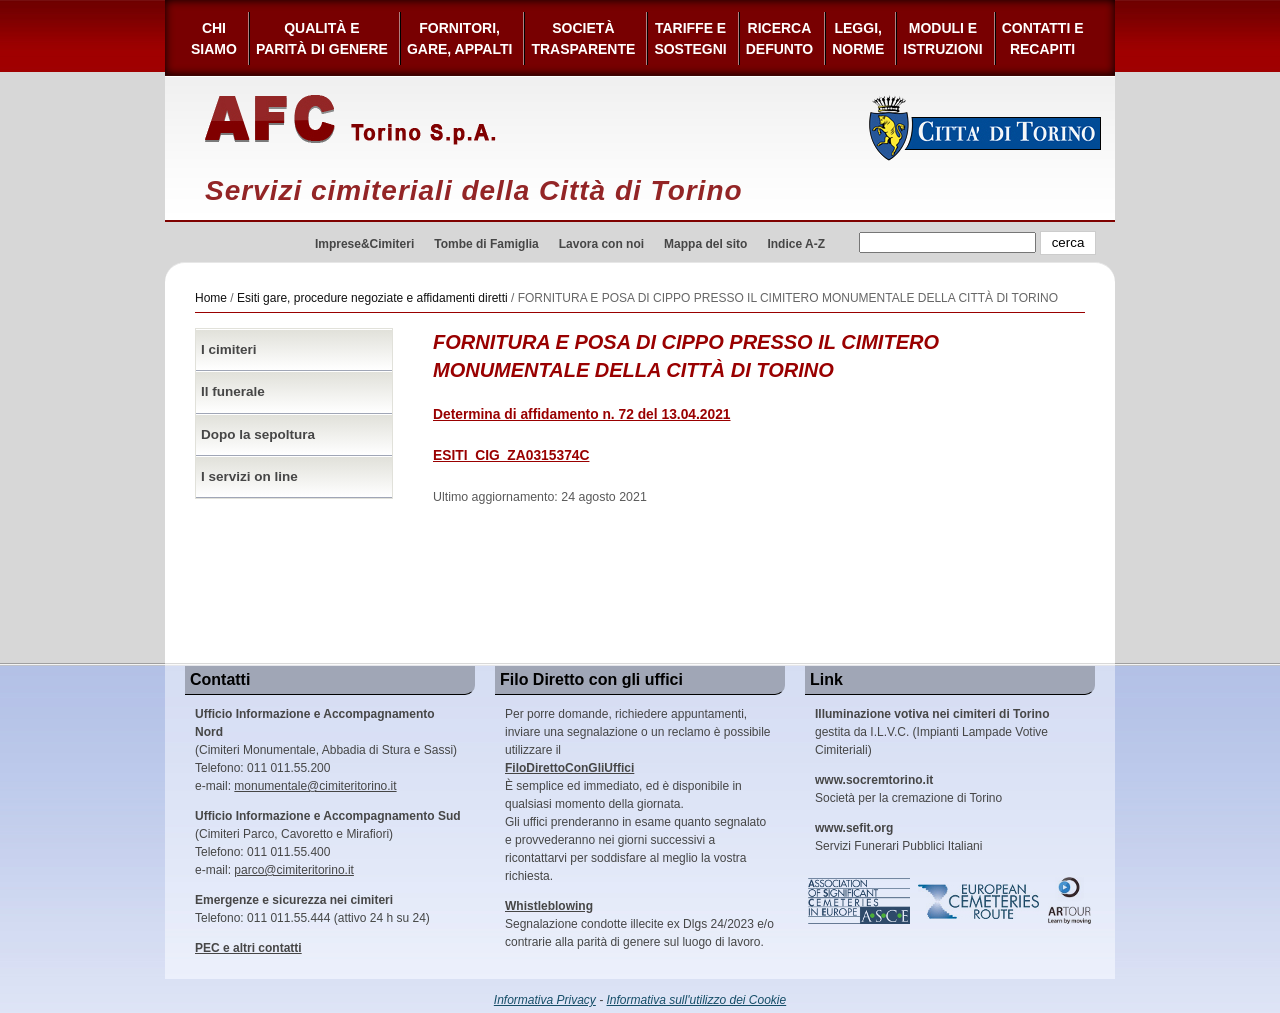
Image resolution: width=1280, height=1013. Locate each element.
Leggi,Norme (858, 38)
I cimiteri (229, 349)
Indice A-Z (796, 244)
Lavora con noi (601, 244)
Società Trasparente (583, 38)
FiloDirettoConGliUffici (569, 768)
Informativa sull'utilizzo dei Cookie (697, 1000)
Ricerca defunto (779, 38)
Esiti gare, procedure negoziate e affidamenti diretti (372, 298)
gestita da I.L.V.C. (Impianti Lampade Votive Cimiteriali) (932, 732)
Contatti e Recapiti (1043, 38)
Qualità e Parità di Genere (322, 38)
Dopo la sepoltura (258, 434)
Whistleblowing (549, 906)
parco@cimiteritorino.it (294, 870)
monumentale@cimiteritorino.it (315, 786)
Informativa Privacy (545, 1000)
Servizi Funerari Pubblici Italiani (898, 837)
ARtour (1070, 901)
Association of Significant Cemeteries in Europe (860, 901)
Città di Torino (985, 128)
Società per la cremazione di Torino (908, 789)
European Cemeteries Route (980, 901)
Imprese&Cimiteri (364, 244)
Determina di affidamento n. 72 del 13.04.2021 (582, 414)
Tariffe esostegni (690, 38)
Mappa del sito (705, 244)
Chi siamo (214, 38)
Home (211, 298)
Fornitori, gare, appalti (460, 38)
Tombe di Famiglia (486, 244)
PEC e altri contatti (248, 948)
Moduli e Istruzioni (942, 38)
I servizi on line (249, 476)
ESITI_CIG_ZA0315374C (511, 455)
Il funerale (233, 391)
